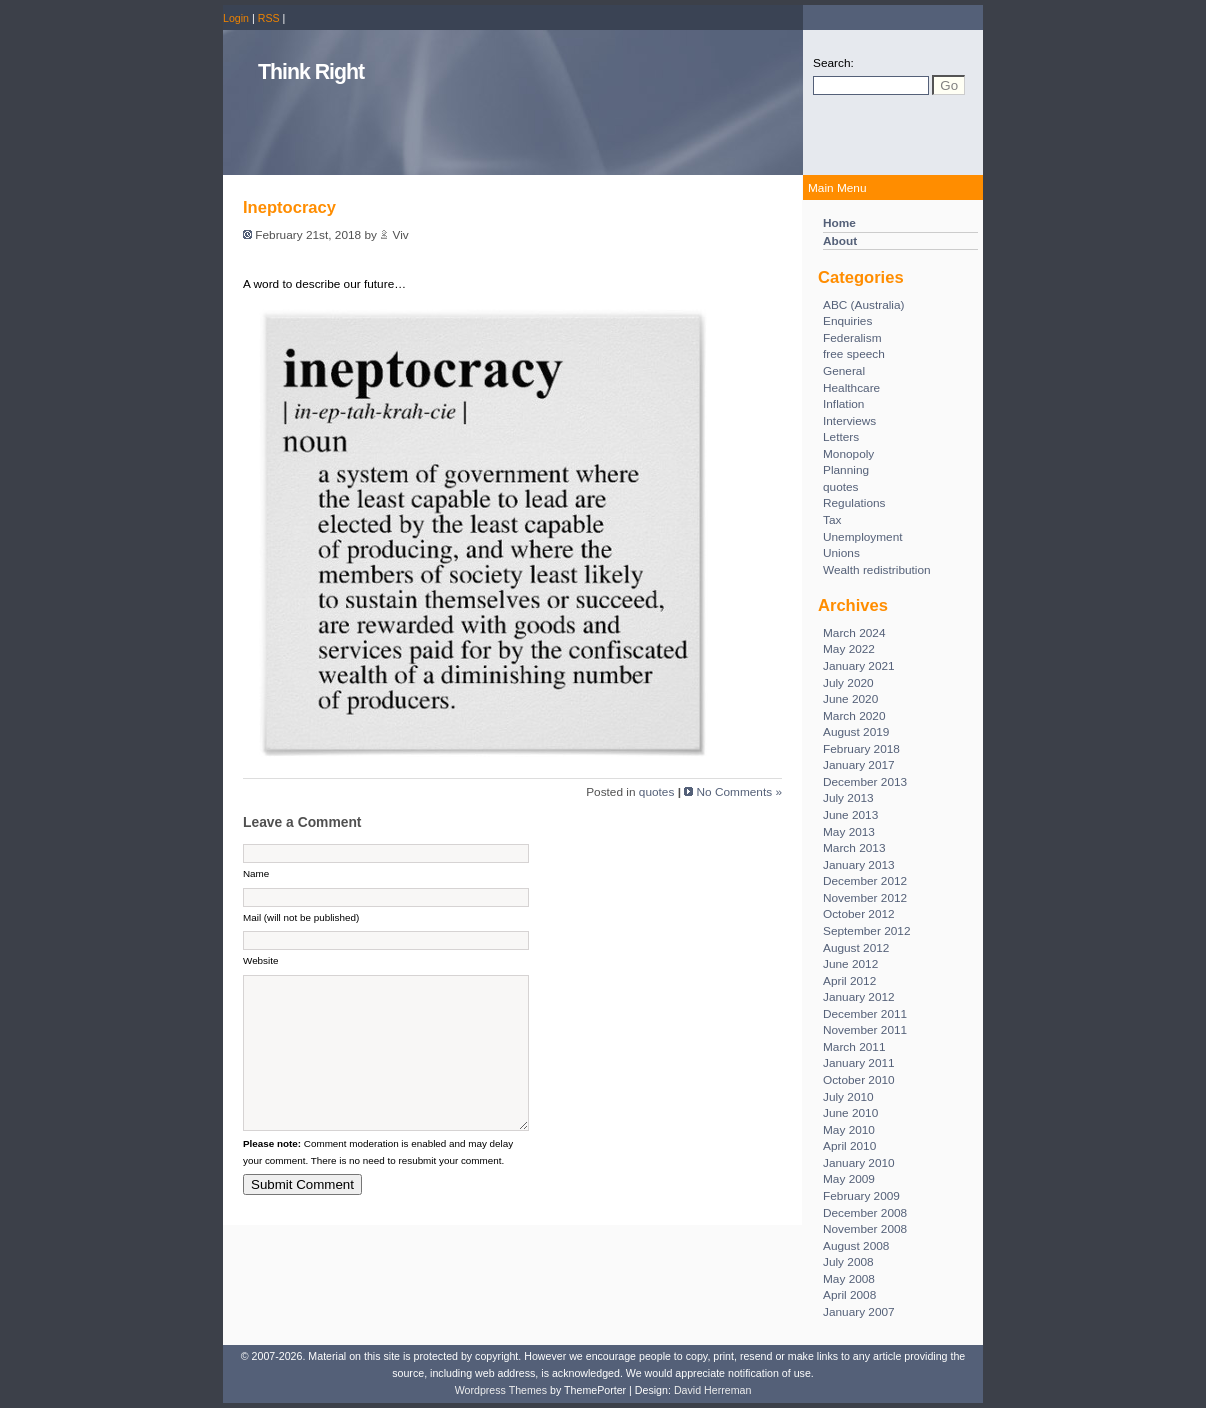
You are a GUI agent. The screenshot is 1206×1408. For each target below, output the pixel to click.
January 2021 (859, 666)
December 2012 (865, 881)
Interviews (849, 421)
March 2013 (854, 848)
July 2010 (848, 1097)
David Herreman (712, 1390)
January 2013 (859, 865)
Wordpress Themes (501, 1390)
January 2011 (859, 1063)
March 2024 (854, 633)
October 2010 (859, 1080)
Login (236, 18)
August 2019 (856, 732)
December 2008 (865, 1213)
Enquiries (847, 321)
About (840, 241)
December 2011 (865, 1014)
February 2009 (861, 1196)
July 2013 (848, 798)
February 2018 (861, 749)
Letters (841, 437)
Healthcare (851, 388)
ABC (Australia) (864, 305)
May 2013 (849, 832)
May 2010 (849, 1130)
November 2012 (865, 898)
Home (839, 223)
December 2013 (865, 782)
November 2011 (865, 1030)
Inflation (843, 404)
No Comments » (739, 792)
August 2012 (856, 948)
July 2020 (848, 683)
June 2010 (850, 1113)
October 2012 (859, 914)
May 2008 (849, 1279)
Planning (846, 470)
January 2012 (859, 997)
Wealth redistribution (877, 570)
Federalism (852, 338)
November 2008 (865, 1229)
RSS (269, 18)
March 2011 (854, 1047)
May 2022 (849, 649)
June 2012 (850, 964)
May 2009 (849, 1179)
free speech (854, 354)
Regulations (854, 503)
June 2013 (850, 815)
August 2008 (856, 1246)
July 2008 (848, 1262)
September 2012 (866, 931)
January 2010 (859, 1163)
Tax (832, 520)
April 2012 (849, 981)
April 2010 (849, 1146)
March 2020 (854, 716)
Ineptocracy (289, 207)
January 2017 (859, 765)
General (844, 371)
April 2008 (849, 1295)
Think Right (311, 72)
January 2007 (859, 1312)
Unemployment (863, 537)
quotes (841, 487)
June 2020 (850, 699)
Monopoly (848, 454)
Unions (841, 553)
